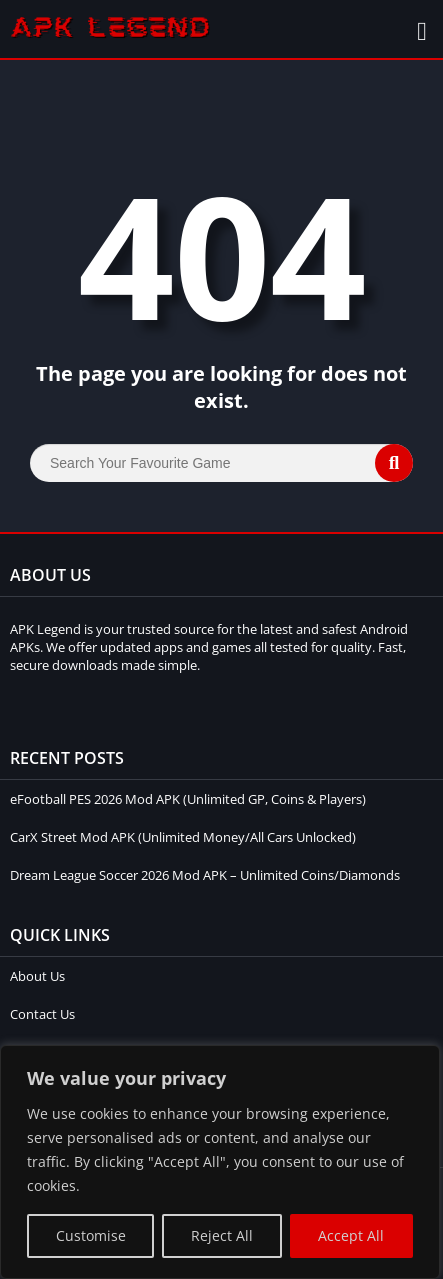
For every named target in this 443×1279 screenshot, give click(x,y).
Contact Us (42, 1014)
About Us (37, 976)
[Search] (221, 463)
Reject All (222, 1235)
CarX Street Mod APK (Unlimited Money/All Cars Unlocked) (183, 837)
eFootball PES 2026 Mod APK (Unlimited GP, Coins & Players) (188, 799)
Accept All (351, 1235)
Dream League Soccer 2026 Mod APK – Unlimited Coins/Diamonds (205, 875)
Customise (91, 1235)
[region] (220, 1162)
